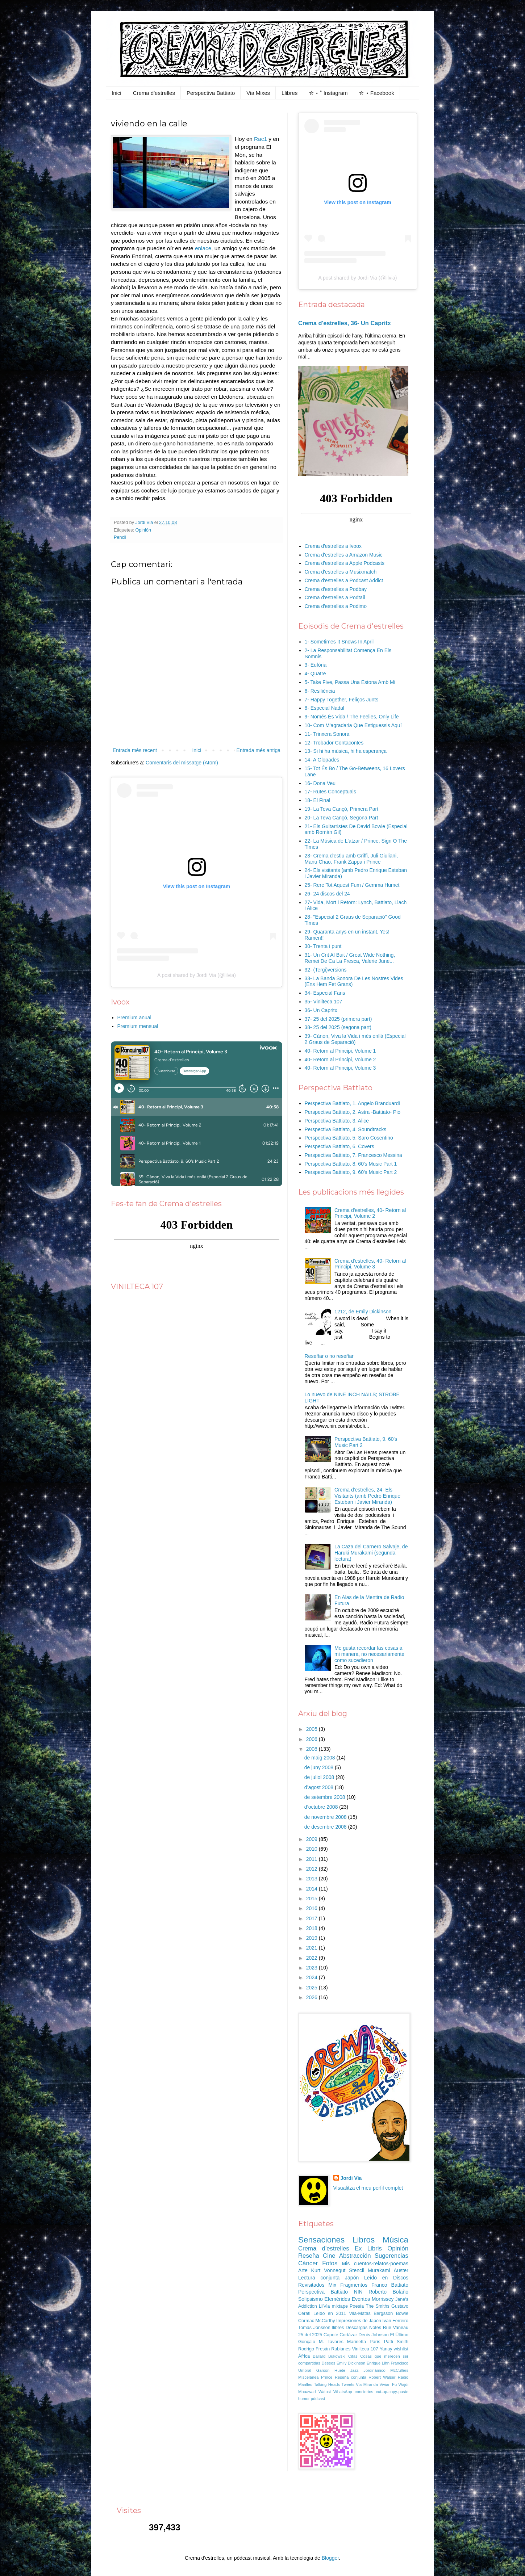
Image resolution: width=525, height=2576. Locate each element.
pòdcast (318, 2398)
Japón (352, 2278)
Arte (303, 2270)
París (375, 2341)
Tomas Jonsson (314, 2327)
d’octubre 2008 (321, 1807)
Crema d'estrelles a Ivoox (333, 546)
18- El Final (317, 800)
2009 (312, 1839)
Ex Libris (368, 2248)
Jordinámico (374, 2370)
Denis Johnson (373, 2334)
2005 (312, 1729)
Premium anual (134, 1017)
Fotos (329, 2263)
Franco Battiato (389, 2285)
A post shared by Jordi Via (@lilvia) (196, 975)
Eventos (361, 2299)
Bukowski (336, 2356)
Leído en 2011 (329, 2313)
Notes (375, 2327)
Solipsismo (310, 2299)
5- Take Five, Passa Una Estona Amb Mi (350, 682)
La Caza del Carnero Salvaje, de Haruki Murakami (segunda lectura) (371, 1553)
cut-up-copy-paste (392, 2392)
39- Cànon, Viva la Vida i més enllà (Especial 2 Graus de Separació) (355, 1039)
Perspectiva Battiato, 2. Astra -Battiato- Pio (353, 1112)
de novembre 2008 (326, 1817)
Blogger (330, 2558)
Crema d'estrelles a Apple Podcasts (345, 563)
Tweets (347, 2384)
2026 (312, 1997)
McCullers (399, 2370)
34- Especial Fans (325, 993)
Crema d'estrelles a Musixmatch (341, 572)
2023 (312, 1968)
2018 (312, 1928)
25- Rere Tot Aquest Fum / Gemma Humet (352, 885)
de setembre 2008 (325, 1797)
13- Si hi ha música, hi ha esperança (346, 751)
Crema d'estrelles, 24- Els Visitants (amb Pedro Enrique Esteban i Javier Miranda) (367, 1496)
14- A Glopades (322, 760)
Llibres (289, 93)
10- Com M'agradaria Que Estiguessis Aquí (353, 725)
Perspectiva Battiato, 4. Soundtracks (346, 1129)
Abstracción (355, 2255)
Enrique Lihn (378, 2363)
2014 (312, 1889)
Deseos (328, 2363)
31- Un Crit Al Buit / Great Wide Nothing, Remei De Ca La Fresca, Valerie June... (350, 958)
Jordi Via (351, 2178)
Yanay (386, 2348)
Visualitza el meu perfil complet (368, 2188)
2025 (312, 1987)
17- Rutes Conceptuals (330, 791)
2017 (312, 1918)
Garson (323, 2370)
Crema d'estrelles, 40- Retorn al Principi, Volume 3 (370, 1264)
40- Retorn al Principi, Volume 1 (340, 1051)
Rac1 (260, 139)
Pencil (120, 537)
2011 (312, 1859)
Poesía (357, 2306)
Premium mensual (137, 1026)
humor (304, 2398)
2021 (312, 1948)
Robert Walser (381, 2377)
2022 (312, 1958)
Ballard (319, 2356)
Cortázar (348, 2334)
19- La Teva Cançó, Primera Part (342, 809)
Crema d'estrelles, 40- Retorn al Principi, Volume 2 (370, 1213)
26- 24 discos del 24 (327, 894)
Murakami (379, 2270)
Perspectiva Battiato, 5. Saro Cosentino (349, 1138)
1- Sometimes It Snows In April (339, 642)
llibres (338, 2327)
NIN (358, 2292)
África (304, 2356)
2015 (312, 1898)
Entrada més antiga (258, 750)
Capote (331, 2334)
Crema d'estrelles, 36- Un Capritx (344, 323)
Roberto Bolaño (388, 2292)
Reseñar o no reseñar (329, 1356)
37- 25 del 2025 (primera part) (338, 1019)
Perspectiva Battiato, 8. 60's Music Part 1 (351, 1164)
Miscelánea (308, 2377)
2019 (312, 1938)
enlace (203, 248)
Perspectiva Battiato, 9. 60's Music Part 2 (351, 1172)
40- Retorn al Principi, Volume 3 (340, 1068)
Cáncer (308, 2263)
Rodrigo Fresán (314, 2348)
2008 (312, 1749)
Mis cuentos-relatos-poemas (375, 2263)
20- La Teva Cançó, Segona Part (341, 818)
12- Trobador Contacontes (334, 743)
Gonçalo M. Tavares (320, 2341)
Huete (339, 2370)
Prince (327, 2377)
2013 (312, 1878)
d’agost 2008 (319, 1787)
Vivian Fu (388, 2384)
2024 (312, 1977)
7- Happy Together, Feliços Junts (342, 699)
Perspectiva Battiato (211, 93)
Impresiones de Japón (358, 2320)
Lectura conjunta (318, 2278)
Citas (353, 2356)
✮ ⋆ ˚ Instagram (328, 93)
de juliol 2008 (320, 1777)
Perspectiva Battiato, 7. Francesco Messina (353, 1155)
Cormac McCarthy (316, 2320)
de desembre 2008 (326, 1827)
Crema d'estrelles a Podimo (336, 606)
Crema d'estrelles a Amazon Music (344, 555)
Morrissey (383, 2299)
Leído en (376, 2278)
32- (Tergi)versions (326, 970)
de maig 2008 (320, 1758)
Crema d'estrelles (154, 93)
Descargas (356, 2327)
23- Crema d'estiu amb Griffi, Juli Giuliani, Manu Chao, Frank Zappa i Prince (351, 859)
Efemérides (337, 2299)
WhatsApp (342, 2392)
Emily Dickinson (351, 2363)
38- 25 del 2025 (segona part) (338, 1027)
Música (395, 2239)
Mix (332, 2285)
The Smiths (377, 2306)
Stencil (356, 2270)
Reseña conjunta (350, 2377)
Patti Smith (396, 2341)
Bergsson (383, 2313)
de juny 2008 (319, 1767)
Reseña (308, 2255)
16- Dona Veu (320, 783)
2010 (312, 1849)
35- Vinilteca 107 (323, 1001)
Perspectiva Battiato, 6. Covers (339, 1146)
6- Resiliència (320, 691)
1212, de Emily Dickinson (362, 1311)
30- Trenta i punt (323, 946)
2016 (312, 1908)
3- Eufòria (316, 665)
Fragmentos (353, 2285)
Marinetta (356, 2341)
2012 (312, 1869)
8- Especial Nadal (325, 708)
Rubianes (340, 2348)
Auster (401, 2270)
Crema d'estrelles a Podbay (336, 589)
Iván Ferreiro (395, 2320)
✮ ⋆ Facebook (376, 93)
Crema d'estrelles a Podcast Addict (344, 580)
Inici (116, 93)
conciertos (364, 2392)
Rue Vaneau (395, 2327)
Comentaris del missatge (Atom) (182, 762)
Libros (364, 2239)
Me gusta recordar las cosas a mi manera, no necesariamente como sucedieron (369, 1654)
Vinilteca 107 (365, 2348)
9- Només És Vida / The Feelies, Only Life (352, 716)
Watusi (324, 2392)
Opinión (143, 530)
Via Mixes (258, 93)
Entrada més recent (135, 750)
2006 (312, 1739)
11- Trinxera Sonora (327, 734)
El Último (399, 2334)
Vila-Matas (360, 2313)
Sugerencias (391, 2255)
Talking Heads (327, 2384)
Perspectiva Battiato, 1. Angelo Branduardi (352, 1103)
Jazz (354, 2370)
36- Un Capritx (321, 1010)
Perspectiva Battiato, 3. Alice (337, 1121)
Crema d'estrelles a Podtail (335, 597)
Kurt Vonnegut (328, 2270)
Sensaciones (321, 2239)
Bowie (402, 2313)
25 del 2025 (310, 2334)
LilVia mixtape (333, 2306)
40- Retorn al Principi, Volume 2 (340, 1059)
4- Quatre (315, 673)
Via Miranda (367, 2384)
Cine (329, 2255)
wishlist (400, 2348)
